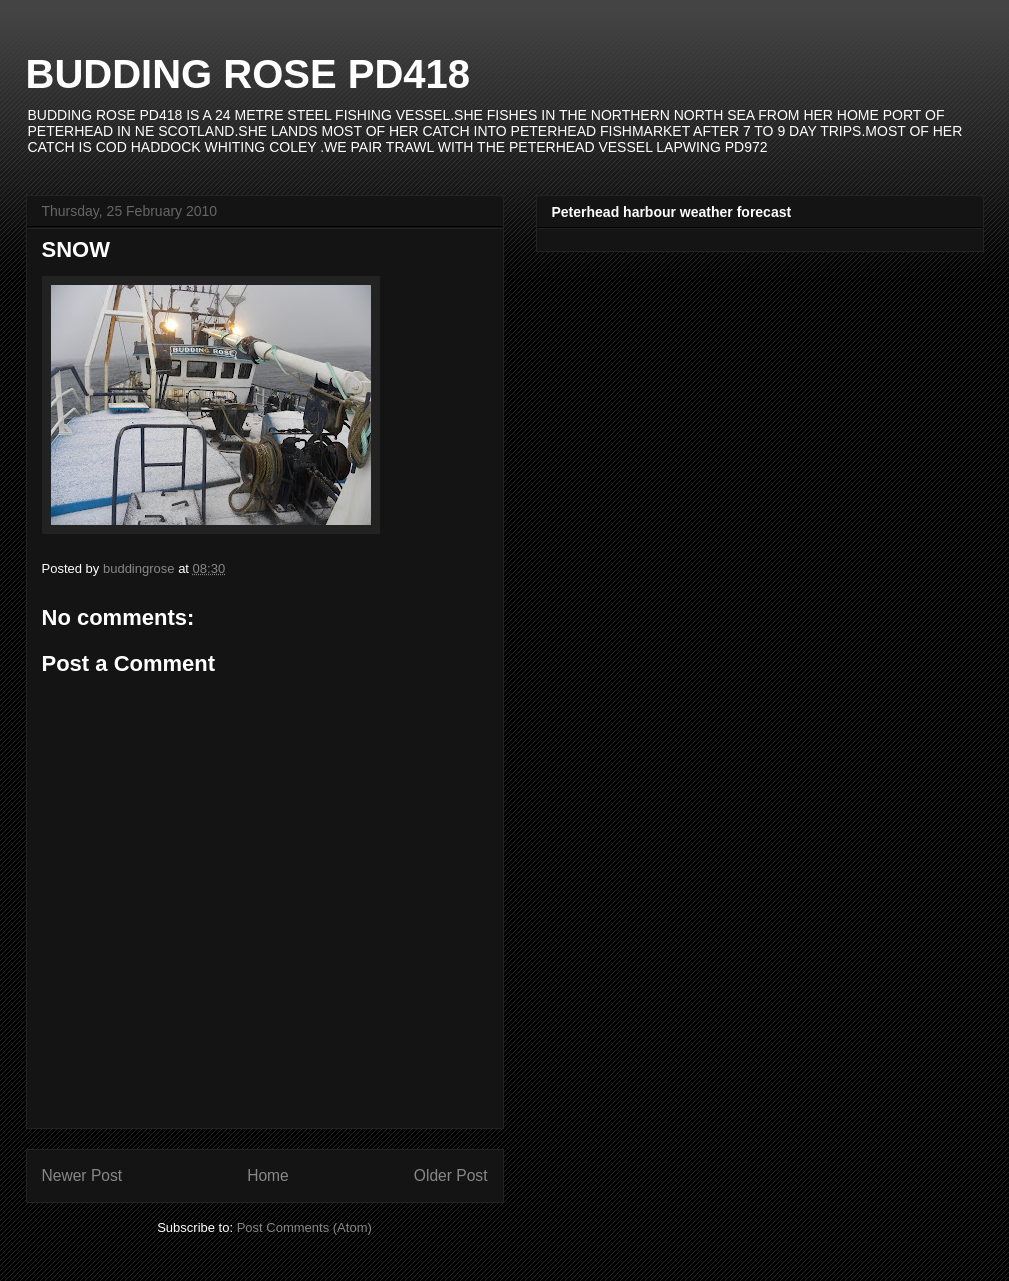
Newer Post (82, 1175)
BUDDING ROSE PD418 (248, 74)
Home (268, 1175)
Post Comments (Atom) (304, 1227)
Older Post (451, 1175)
